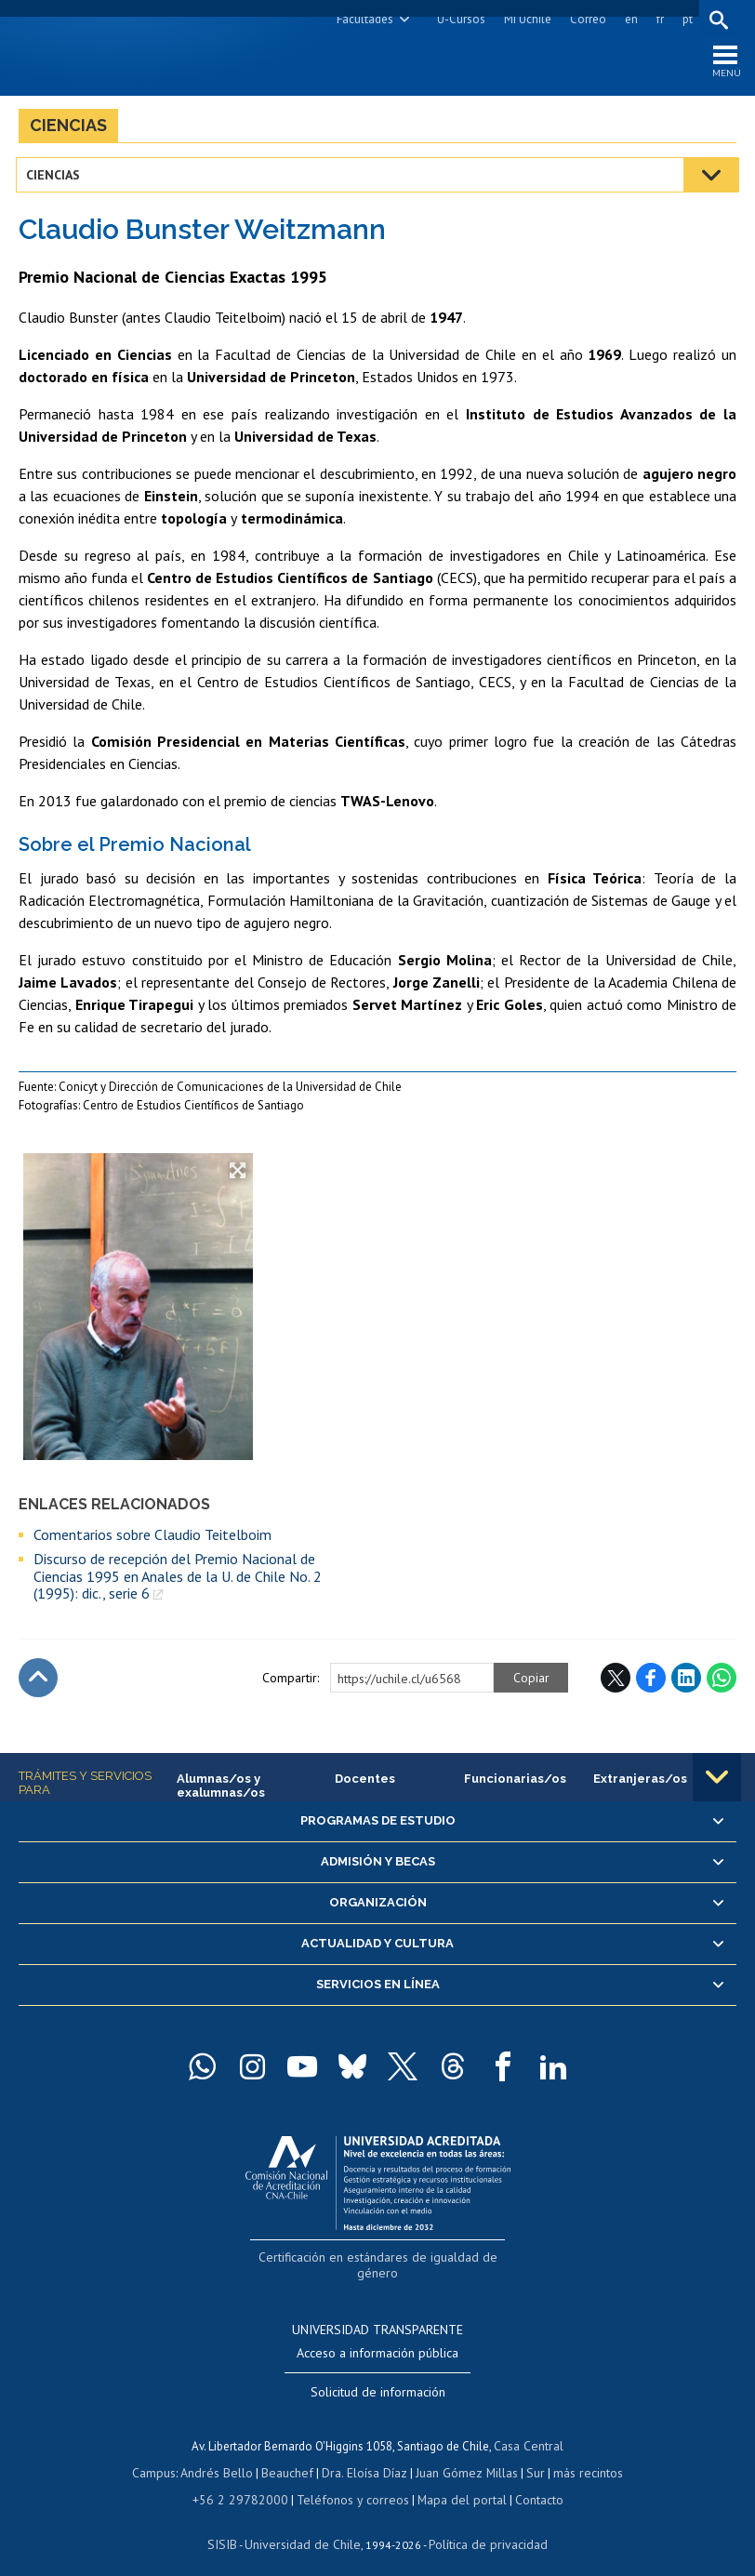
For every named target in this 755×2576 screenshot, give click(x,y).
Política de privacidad (481, 2525)
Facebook (651, 1682)
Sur (529, 2455)
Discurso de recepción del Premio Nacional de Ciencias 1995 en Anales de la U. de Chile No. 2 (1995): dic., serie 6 (177, 1579)
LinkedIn (686, 1682)
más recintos (579, 2455)
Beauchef (290, 2455)
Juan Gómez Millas (463, 2455)
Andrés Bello (224, 2455)
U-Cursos (458, 19)
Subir (38, 1682)
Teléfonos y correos (350, 2482)
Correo (585, 19)
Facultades (362, 19)
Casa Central (529, 2429)
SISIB (232, 2525)
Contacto (526, 2482)
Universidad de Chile (305, 2525)
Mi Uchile (525, 19)
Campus (163, 2455)
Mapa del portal (452, 2482)
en (628, 19)
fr (657, 19)
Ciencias (68, 129)
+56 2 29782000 (247, 2482)
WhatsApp (721, 1682)
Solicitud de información (378, 2376)
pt (685, 19)
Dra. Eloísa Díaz (364, 2455)
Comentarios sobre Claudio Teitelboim (152, 1538)
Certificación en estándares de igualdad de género (379, 2259)
